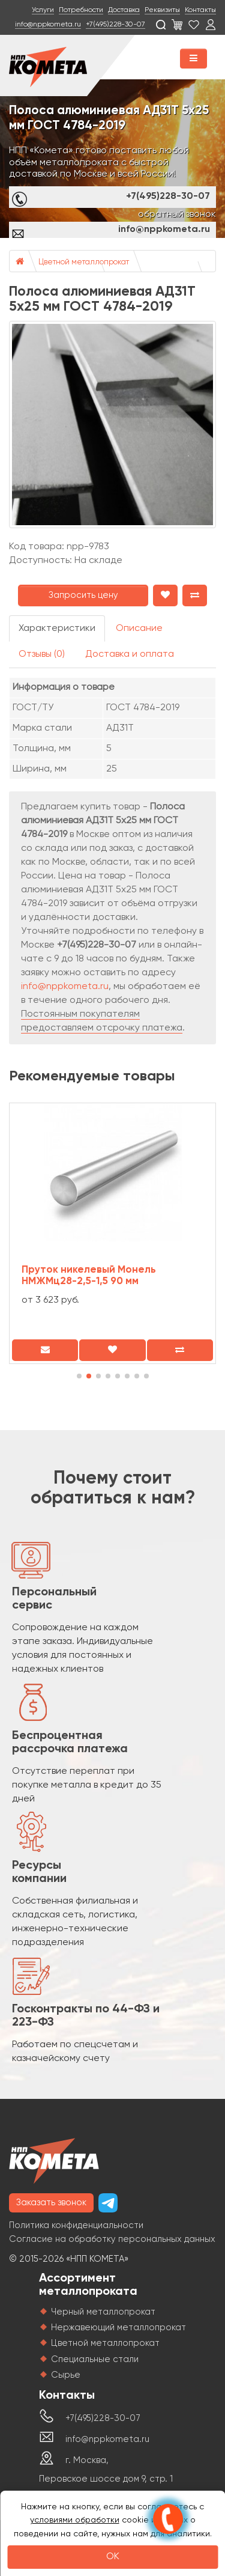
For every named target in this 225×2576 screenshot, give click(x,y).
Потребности (81, 10)
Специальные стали (95, 2359)
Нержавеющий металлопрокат (118, 2327)
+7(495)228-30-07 (115, 24)
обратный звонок (177, 214)
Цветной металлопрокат (83, 262)
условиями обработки (74, 2520)
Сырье (65, 2375)
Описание (139, 628)
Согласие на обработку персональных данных (112, 2239)
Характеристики (57, 628)
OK (112, 2557)
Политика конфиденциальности (76, 2225)
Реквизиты (162, 10)
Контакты (200, 10)
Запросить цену (83, 595)
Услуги (43, 10)
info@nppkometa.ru (48, 24)
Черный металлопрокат (103, 2311)
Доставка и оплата (129, 654)
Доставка (124, 10)
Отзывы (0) (42, 654)
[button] (79, 1376)
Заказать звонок (51, 2202)
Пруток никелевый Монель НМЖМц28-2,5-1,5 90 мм (89, 1275)
